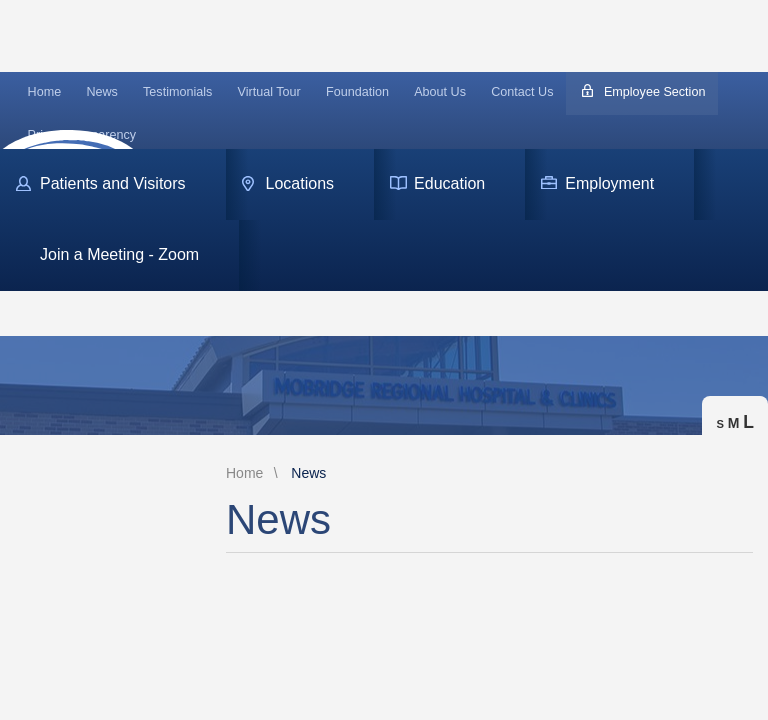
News (102, 92)
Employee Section (655, 92)
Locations (300, 183)
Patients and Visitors (113, 183)
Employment (609, 183)
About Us (440, 92)
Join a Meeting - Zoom (119, 254)
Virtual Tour (269, 92)
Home (45, 92)
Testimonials (177, 92)
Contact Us (522, 92)
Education (449, 183)
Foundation (357, 92)
